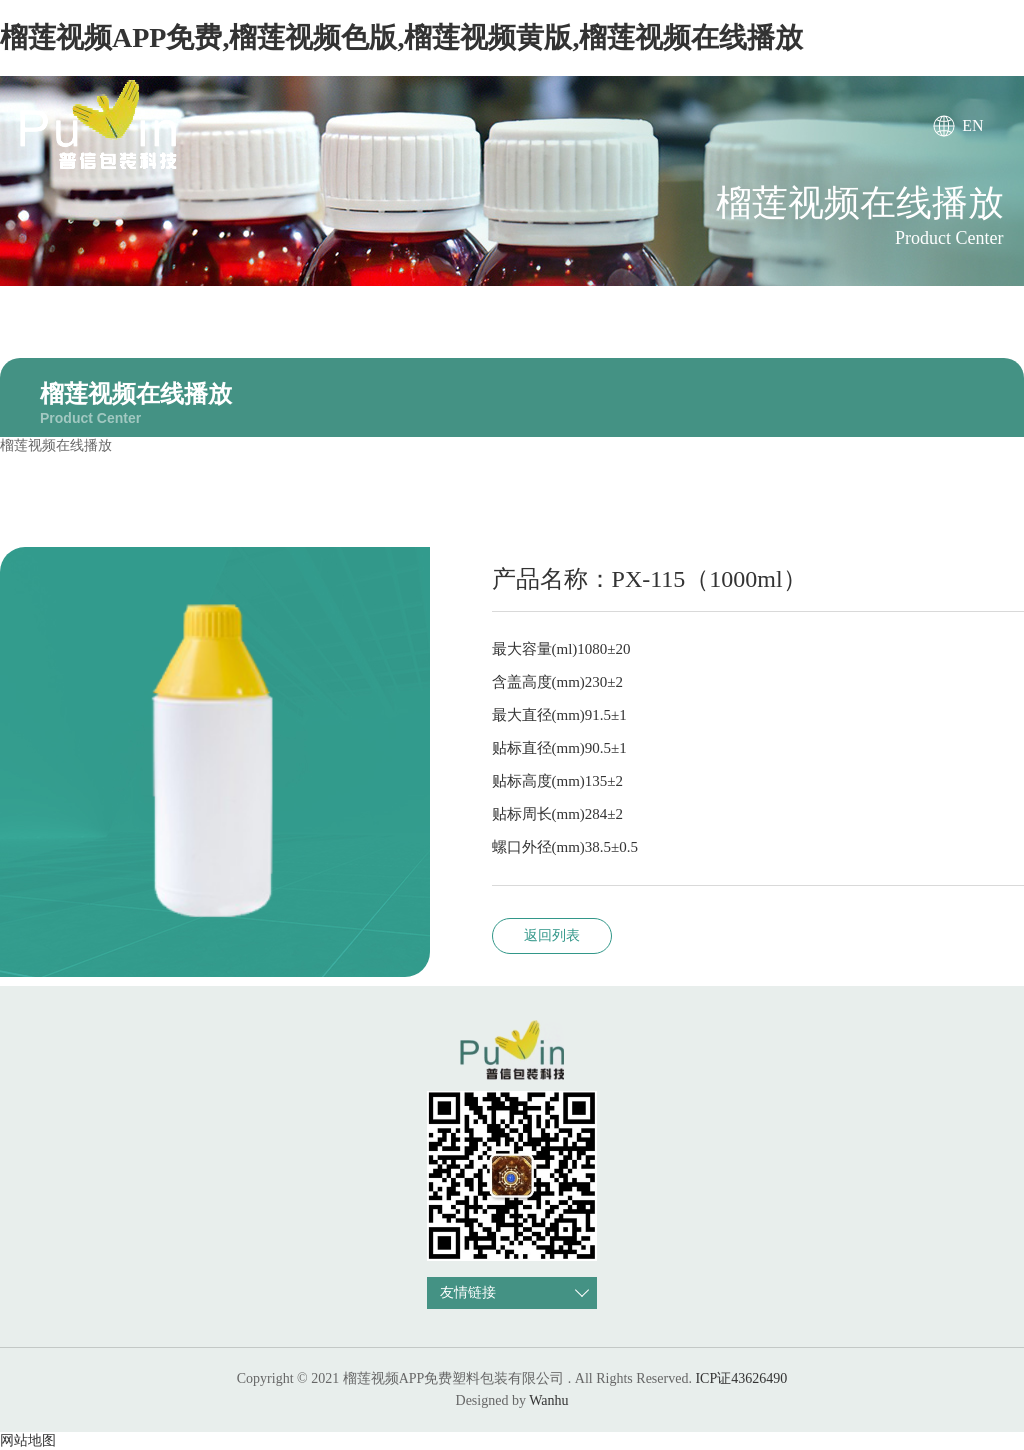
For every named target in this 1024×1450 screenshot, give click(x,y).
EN (972, 125)
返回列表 (552, 935)
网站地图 (28, 1440)
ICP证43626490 (741, 1378)
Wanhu (548, 1400)
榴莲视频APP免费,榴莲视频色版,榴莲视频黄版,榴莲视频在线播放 (401, 37)
